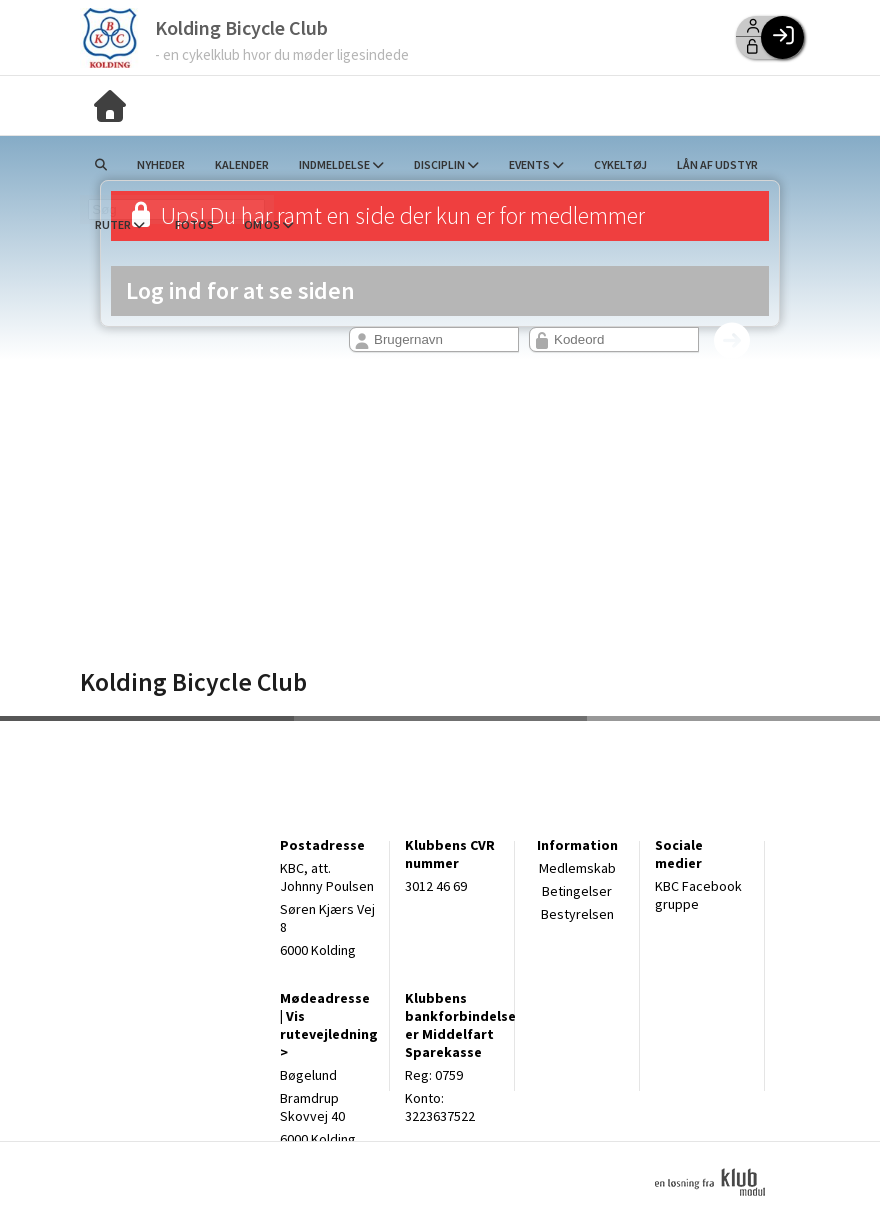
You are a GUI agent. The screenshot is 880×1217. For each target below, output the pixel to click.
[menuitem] (110, 105)
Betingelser (577, 891)
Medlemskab (577, 868)
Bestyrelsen (577, 914)
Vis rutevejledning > (329, 1034)
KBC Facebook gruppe (698, 895)
